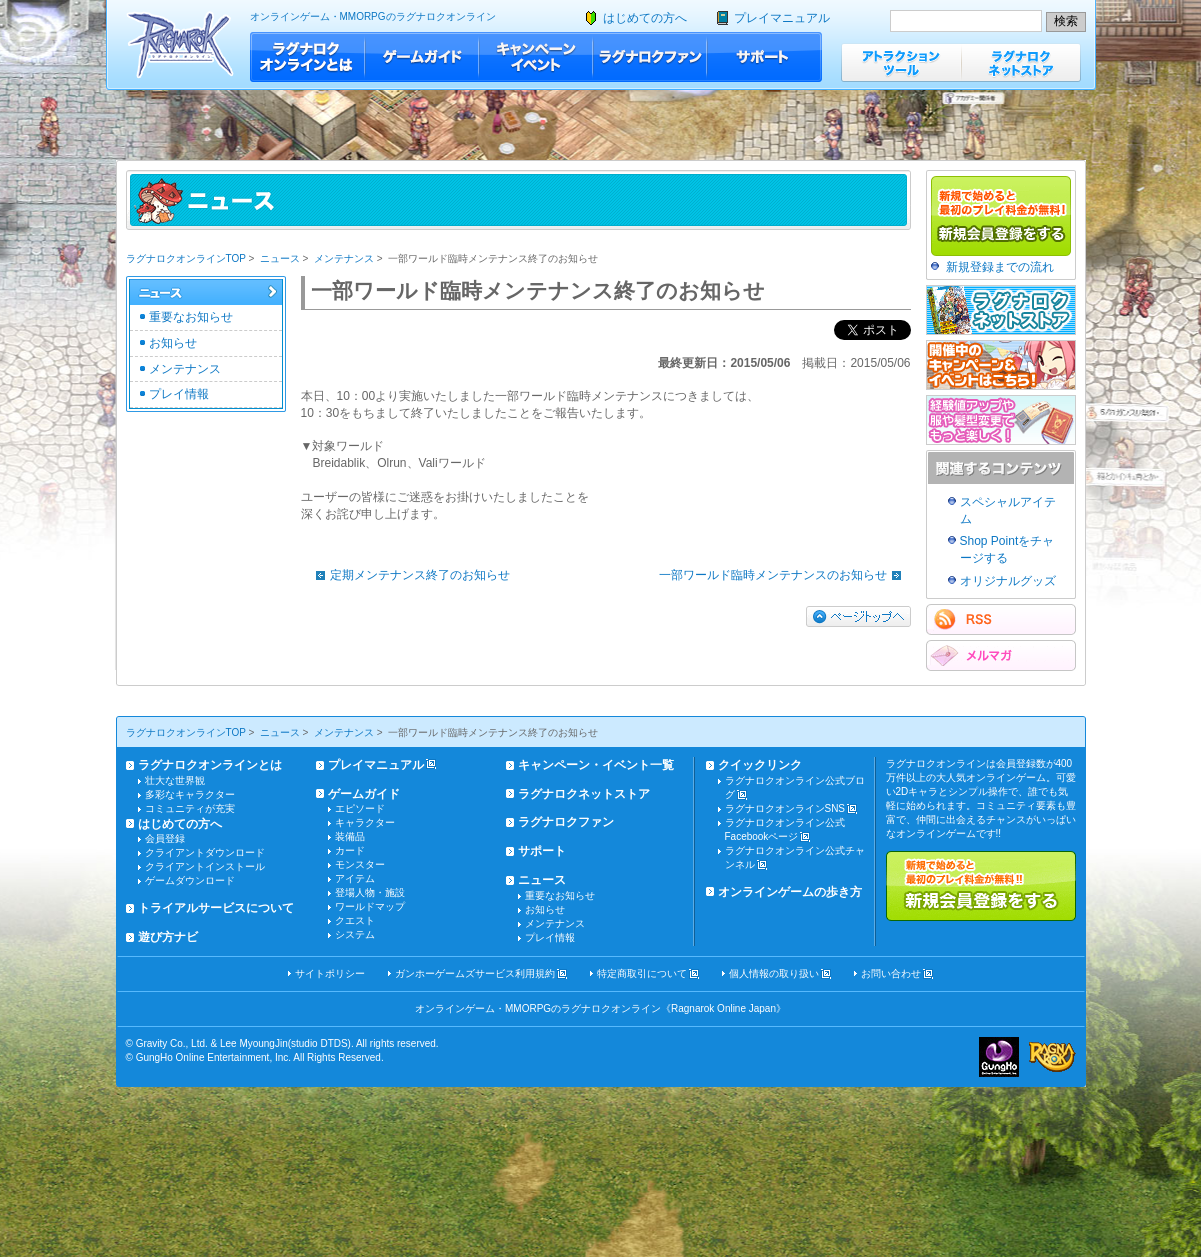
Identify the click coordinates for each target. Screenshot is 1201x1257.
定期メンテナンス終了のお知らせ (408, 575)
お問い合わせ (891, 973)
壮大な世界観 (175, 780)
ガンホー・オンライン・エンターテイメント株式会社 (999, 1057)
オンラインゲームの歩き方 (790, 892)
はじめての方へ (645, 18)
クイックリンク (760, 765)
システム (355, 934)
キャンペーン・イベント (536, 57)
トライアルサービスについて (216, 908)
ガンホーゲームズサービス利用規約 (475, 973)
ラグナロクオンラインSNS (785, 808)
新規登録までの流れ (1000, 267)
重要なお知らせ (191, 317)
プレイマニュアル (782, 18)
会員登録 (165, 838)
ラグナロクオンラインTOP (186, 258)
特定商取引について (642, 973)
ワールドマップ (370, 906)
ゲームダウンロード (190, 880)
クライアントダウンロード (205, 852)
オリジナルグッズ (1008, 581)
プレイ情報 (179, 394)
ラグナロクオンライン (180, 44)
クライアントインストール (205, 866)
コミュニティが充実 (190, 808)
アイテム (355, 878)
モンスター (360, 864)
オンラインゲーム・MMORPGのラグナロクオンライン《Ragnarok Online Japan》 (600, 1008)
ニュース (280, 258)
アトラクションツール (901, 62)
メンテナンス (344, 258)
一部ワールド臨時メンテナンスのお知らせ (785, 575)
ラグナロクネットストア (1021, 62)
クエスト (355, 920)
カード (350, 850)
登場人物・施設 (370, 892)
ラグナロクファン (650, 57)
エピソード (360, 808)
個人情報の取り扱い (774, 973)
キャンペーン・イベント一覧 (596, 765)
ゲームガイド (422, 57)
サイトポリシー (330, 973)
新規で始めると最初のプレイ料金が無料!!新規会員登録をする (981, 886)
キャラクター (365, 822)
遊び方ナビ (168, 937)
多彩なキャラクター (190, 794)
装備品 (350, 836)
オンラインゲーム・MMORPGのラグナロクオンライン (373, 16)
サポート (764, 57)
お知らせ (173, 343)
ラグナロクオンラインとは (307, 57)
